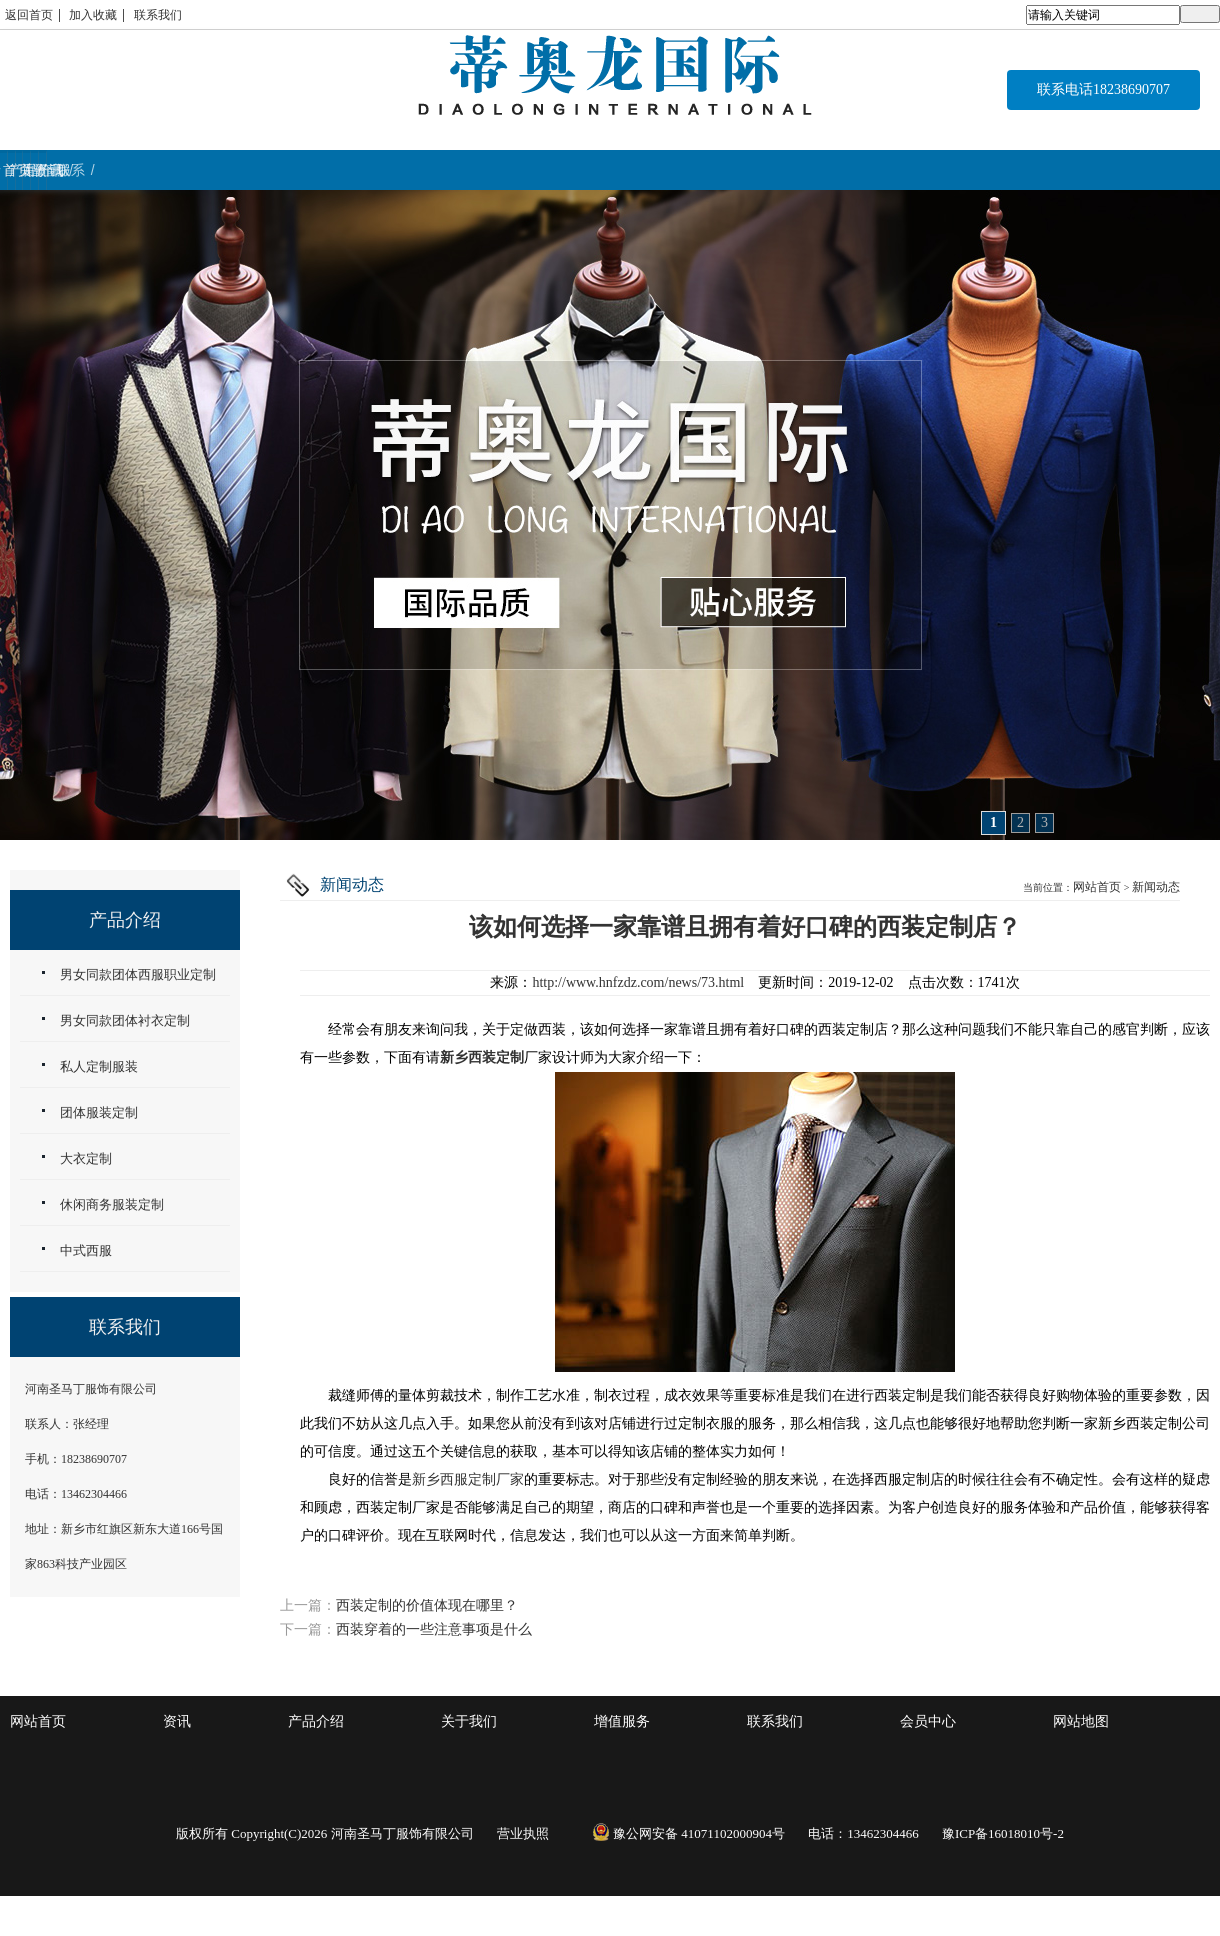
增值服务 (622, 1721)
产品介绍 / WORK (294, 170)
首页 (101, 170)
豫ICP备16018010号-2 (1003, 1833)
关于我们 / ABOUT (497, 170)
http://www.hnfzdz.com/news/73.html (638, 982)
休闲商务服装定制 (112, 1204)
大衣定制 (86, 1158)
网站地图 (1081, 1721)
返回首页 (29, 15)
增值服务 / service (710, 170)
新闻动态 (1156, 887)
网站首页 (1097, 887)
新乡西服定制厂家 (468, 1479)
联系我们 (158, 15)
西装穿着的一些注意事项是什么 (434, 1629)
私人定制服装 (99, 1066)
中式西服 (86, 1250)
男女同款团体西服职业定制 (138, 974)
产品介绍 (316, 1721)
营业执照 (523, 1833)
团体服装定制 (99, 1112)
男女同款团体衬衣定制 (125, 1020)
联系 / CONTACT (1116, 170)
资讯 (177, 1721)
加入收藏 (93, 15)
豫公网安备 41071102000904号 (688, 1833)
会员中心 (928, 1721)
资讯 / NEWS (913, 170)
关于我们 (469, 1721)
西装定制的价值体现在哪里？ (427, 1605)
